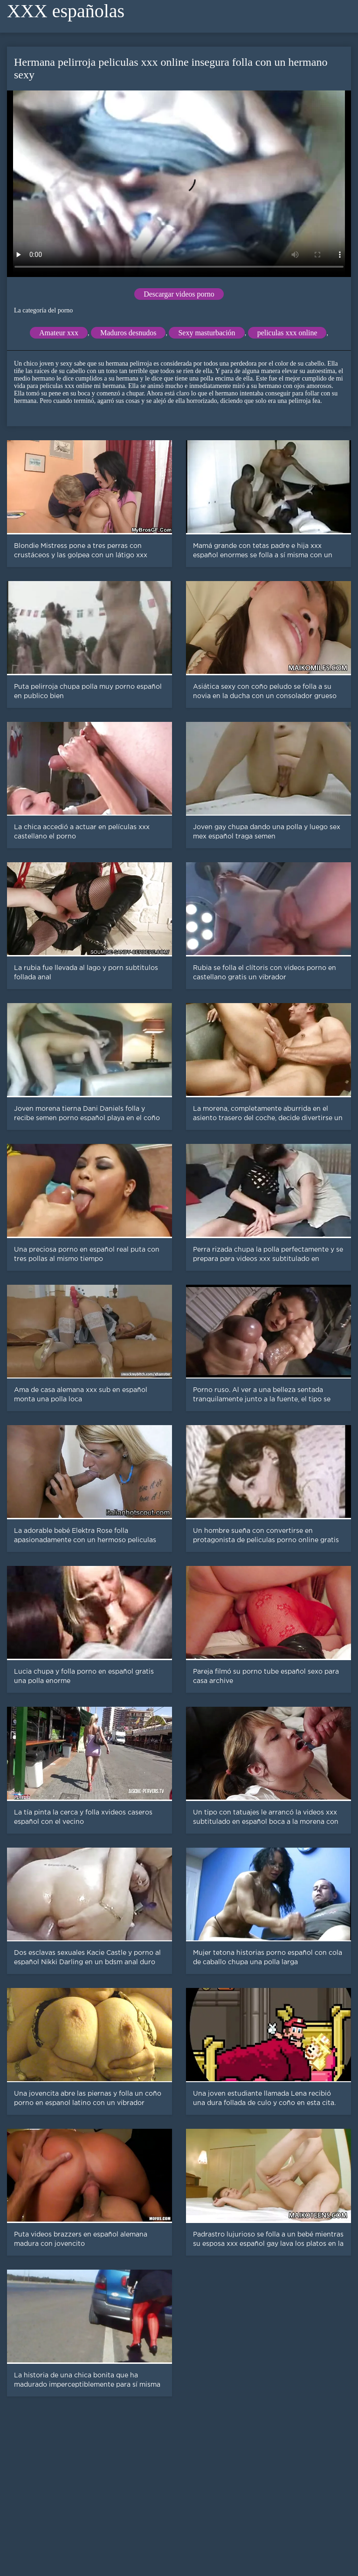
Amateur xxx (58, 333)
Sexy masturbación (206, 333)
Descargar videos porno (179, 294)
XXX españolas (65, 10)
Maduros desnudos (128, 333)
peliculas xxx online (287, 333)
